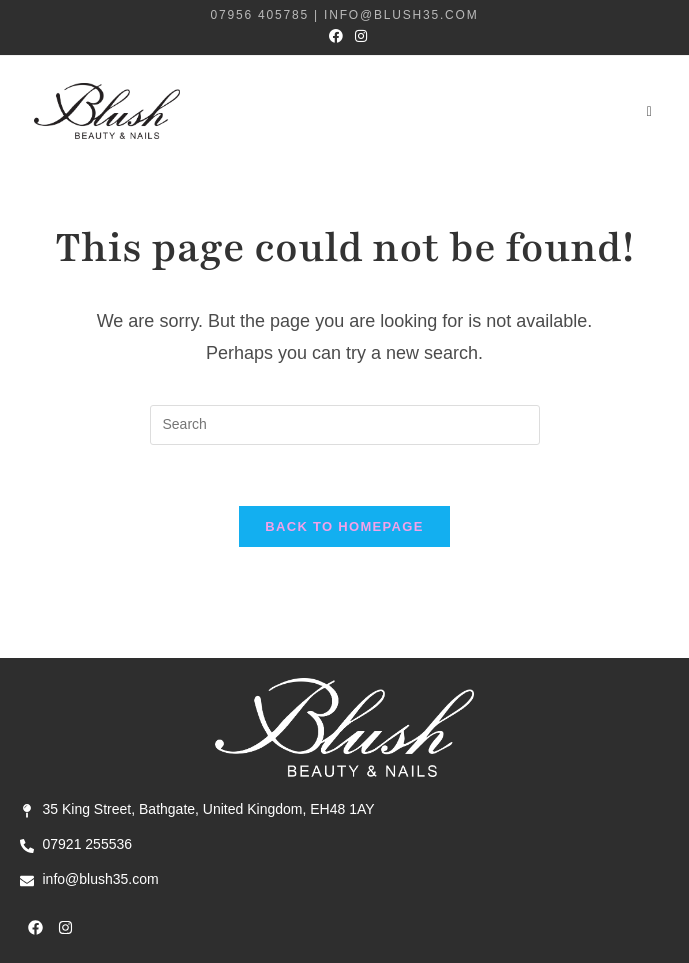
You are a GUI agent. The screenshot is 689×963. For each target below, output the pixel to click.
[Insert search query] (345, 425)
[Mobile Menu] (651, 111)
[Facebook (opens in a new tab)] (336, 36)
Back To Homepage (344, 526)
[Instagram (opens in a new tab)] (358, 36)
